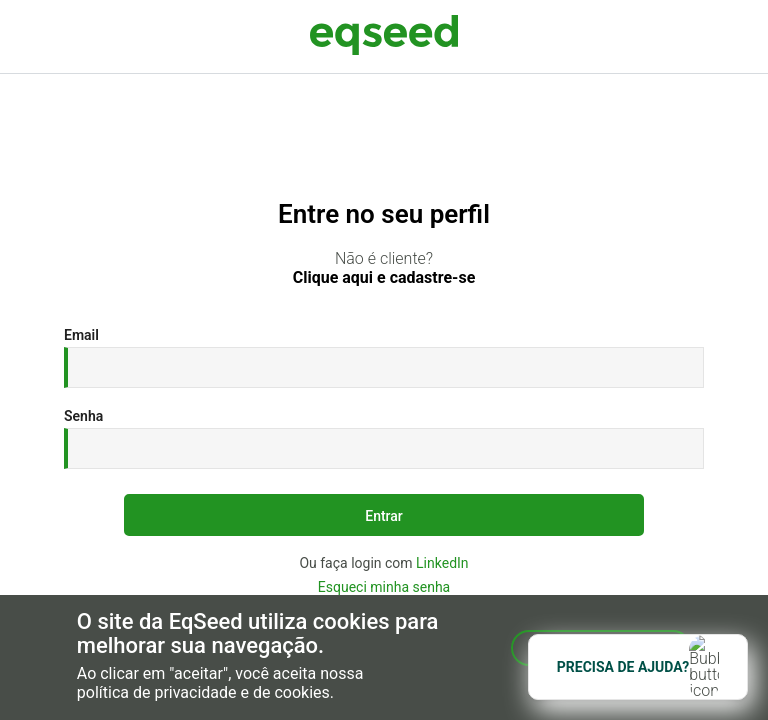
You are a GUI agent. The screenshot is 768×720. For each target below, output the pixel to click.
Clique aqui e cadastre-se (384, 278)
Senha (83, 416)
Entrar (384, 516)
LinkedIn (442, 563)
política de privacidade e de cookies (203, 693)
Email (81, 335)
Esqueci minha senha (384, 587)
